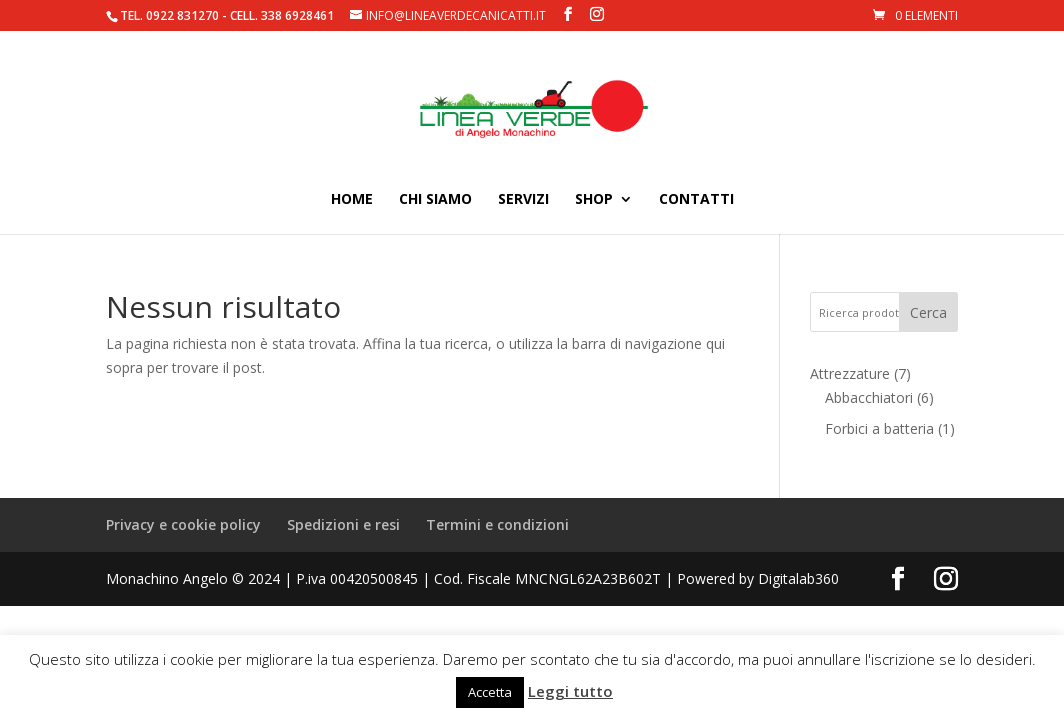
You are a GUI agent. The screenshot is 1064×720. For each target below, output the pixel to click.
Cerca (928, 312)
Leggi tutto (570, 691)
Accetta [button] (490, 692)
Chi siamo (435, 200)
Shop (594, 200)
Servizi (523, 200)
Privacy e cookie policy (183, 524)
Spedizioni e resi (343, 524)
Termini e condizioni (497, 524)
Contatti (696, 200)
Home (352, 200)
